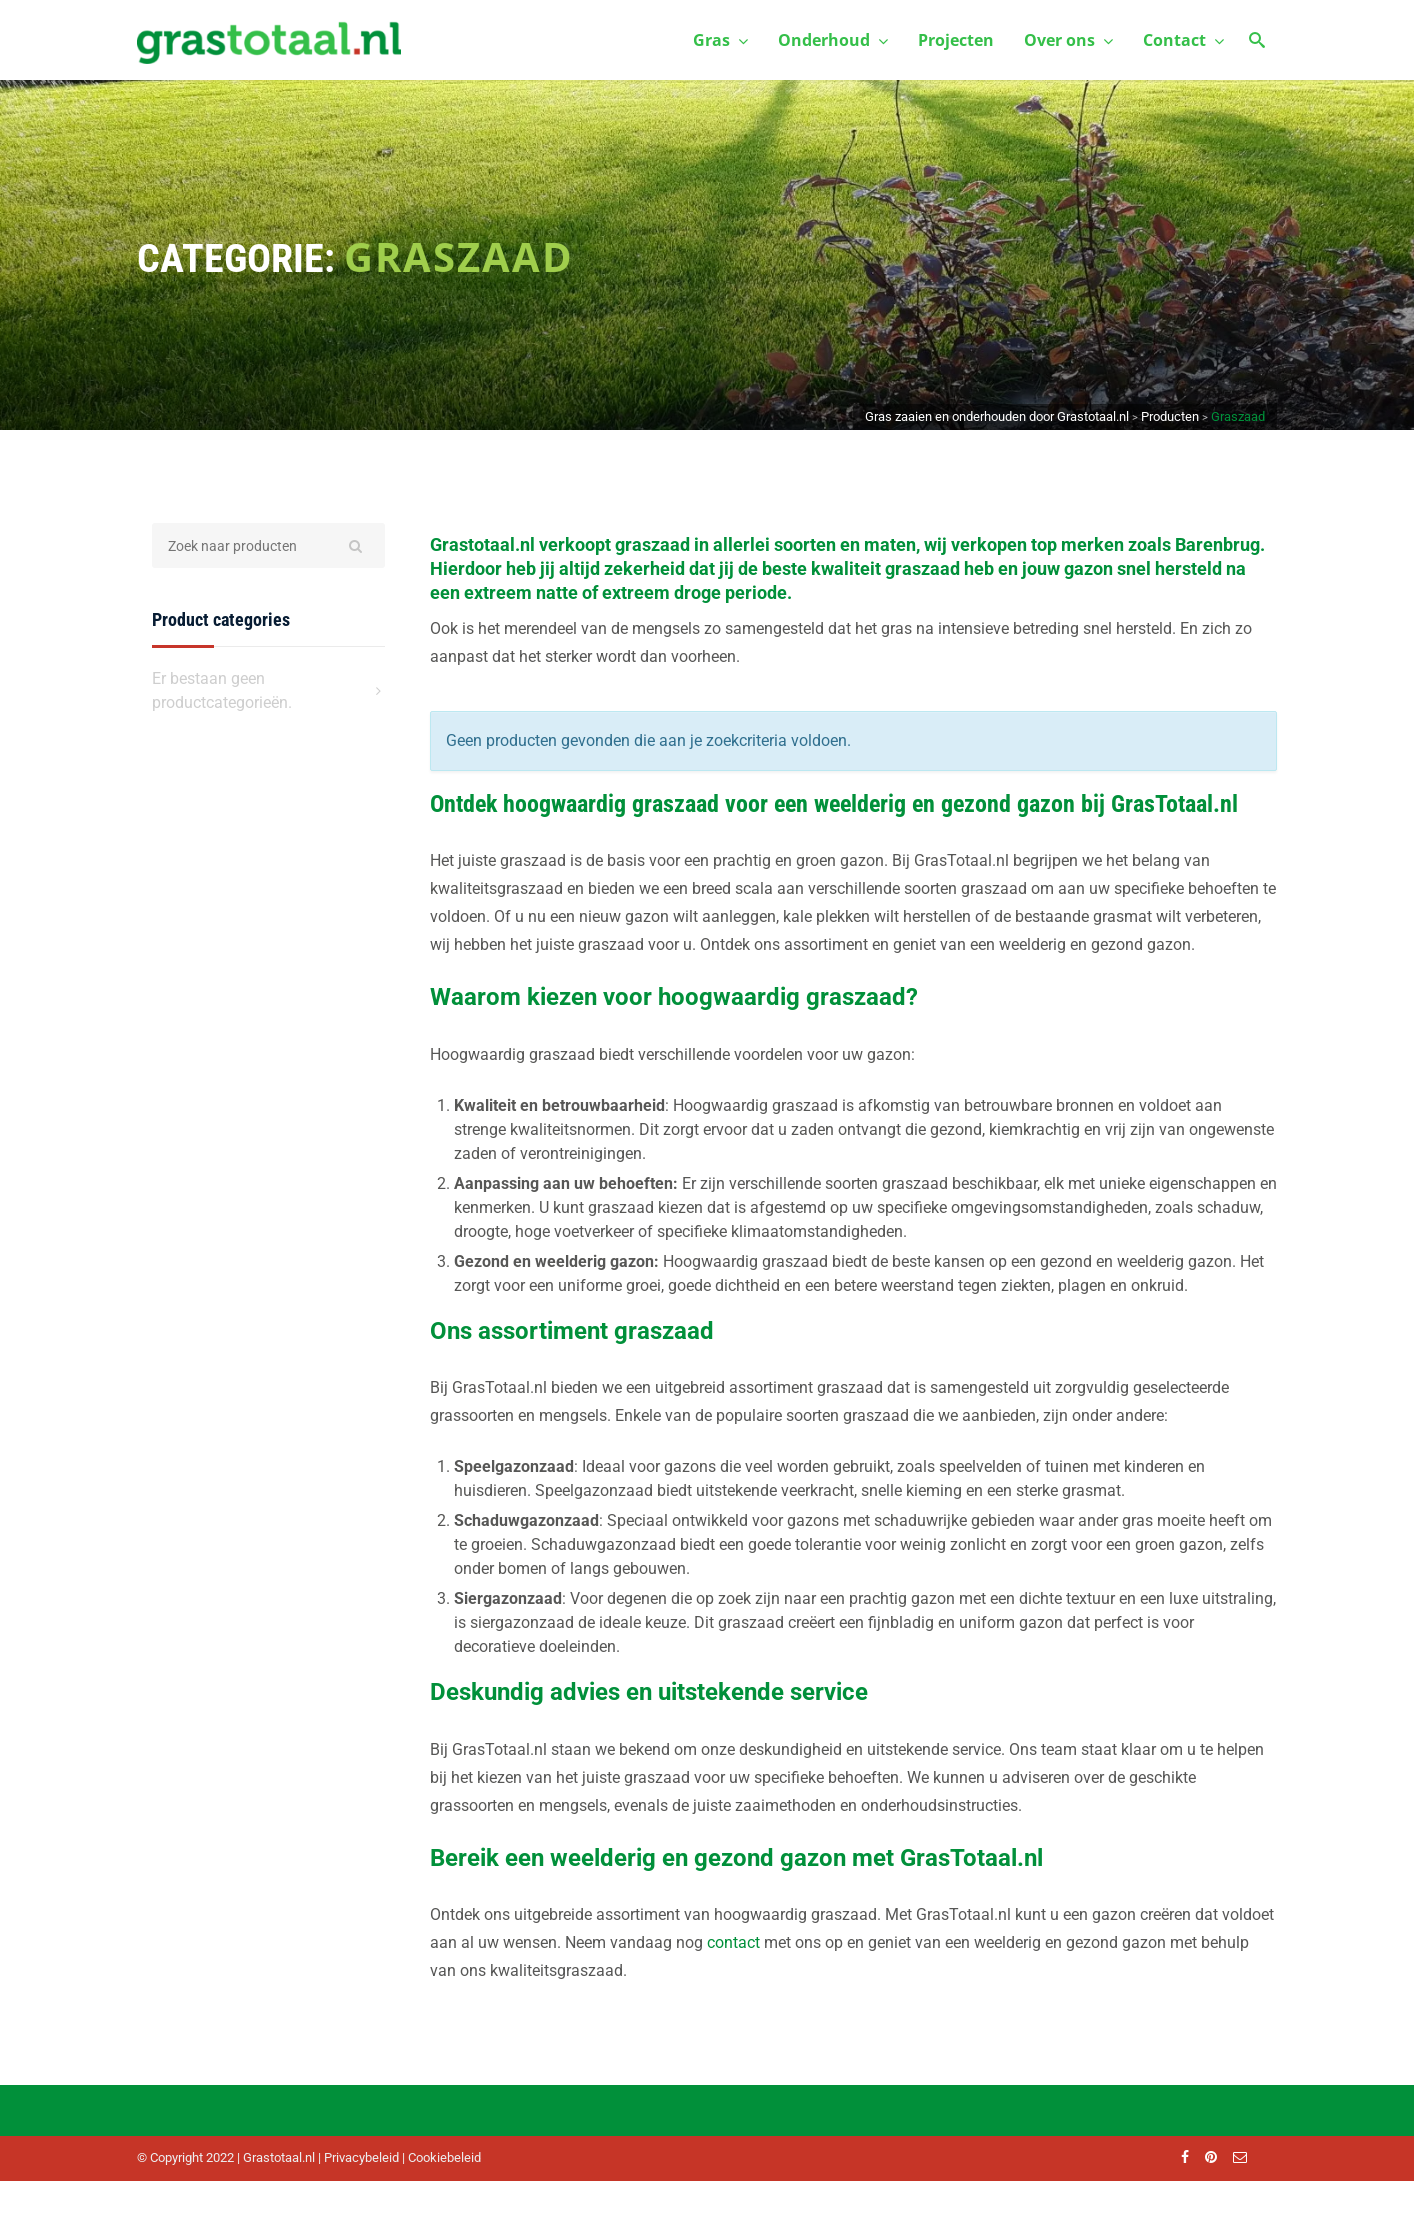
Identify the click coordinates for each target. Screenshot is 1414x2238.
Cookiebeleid (444, 2157)
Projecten (956, 40)
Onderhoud (833, 40)
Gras (720, 40)
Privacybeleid (361, 2157)
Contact (1183, 40)
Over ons (1068, 40)
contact (733, 1942)
